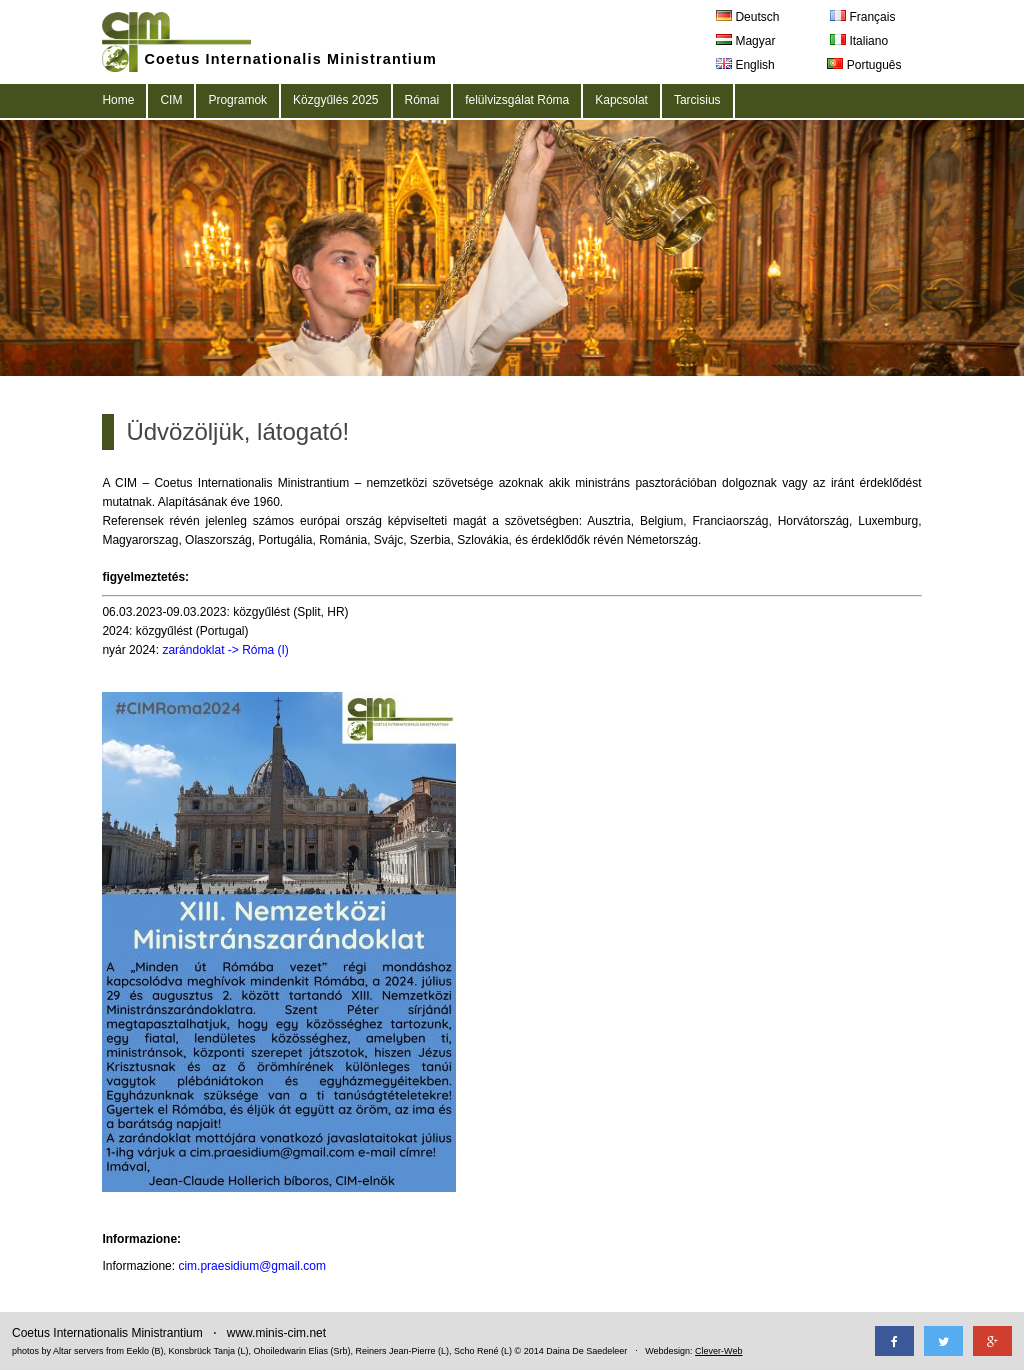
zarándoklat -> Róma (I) (225, 650)
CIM (171, 100)
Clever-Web (718, 1351)
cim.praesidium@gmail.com (252, 1266)
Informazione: (141, 1239)
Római (422, 100)
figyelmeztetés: (145, 577)
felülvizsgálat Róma (517, 100)
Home (118, 100)
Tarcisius (697, 100)
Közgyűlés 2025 (335, 100)
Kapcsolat (621, 100)
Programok (237, 100)
